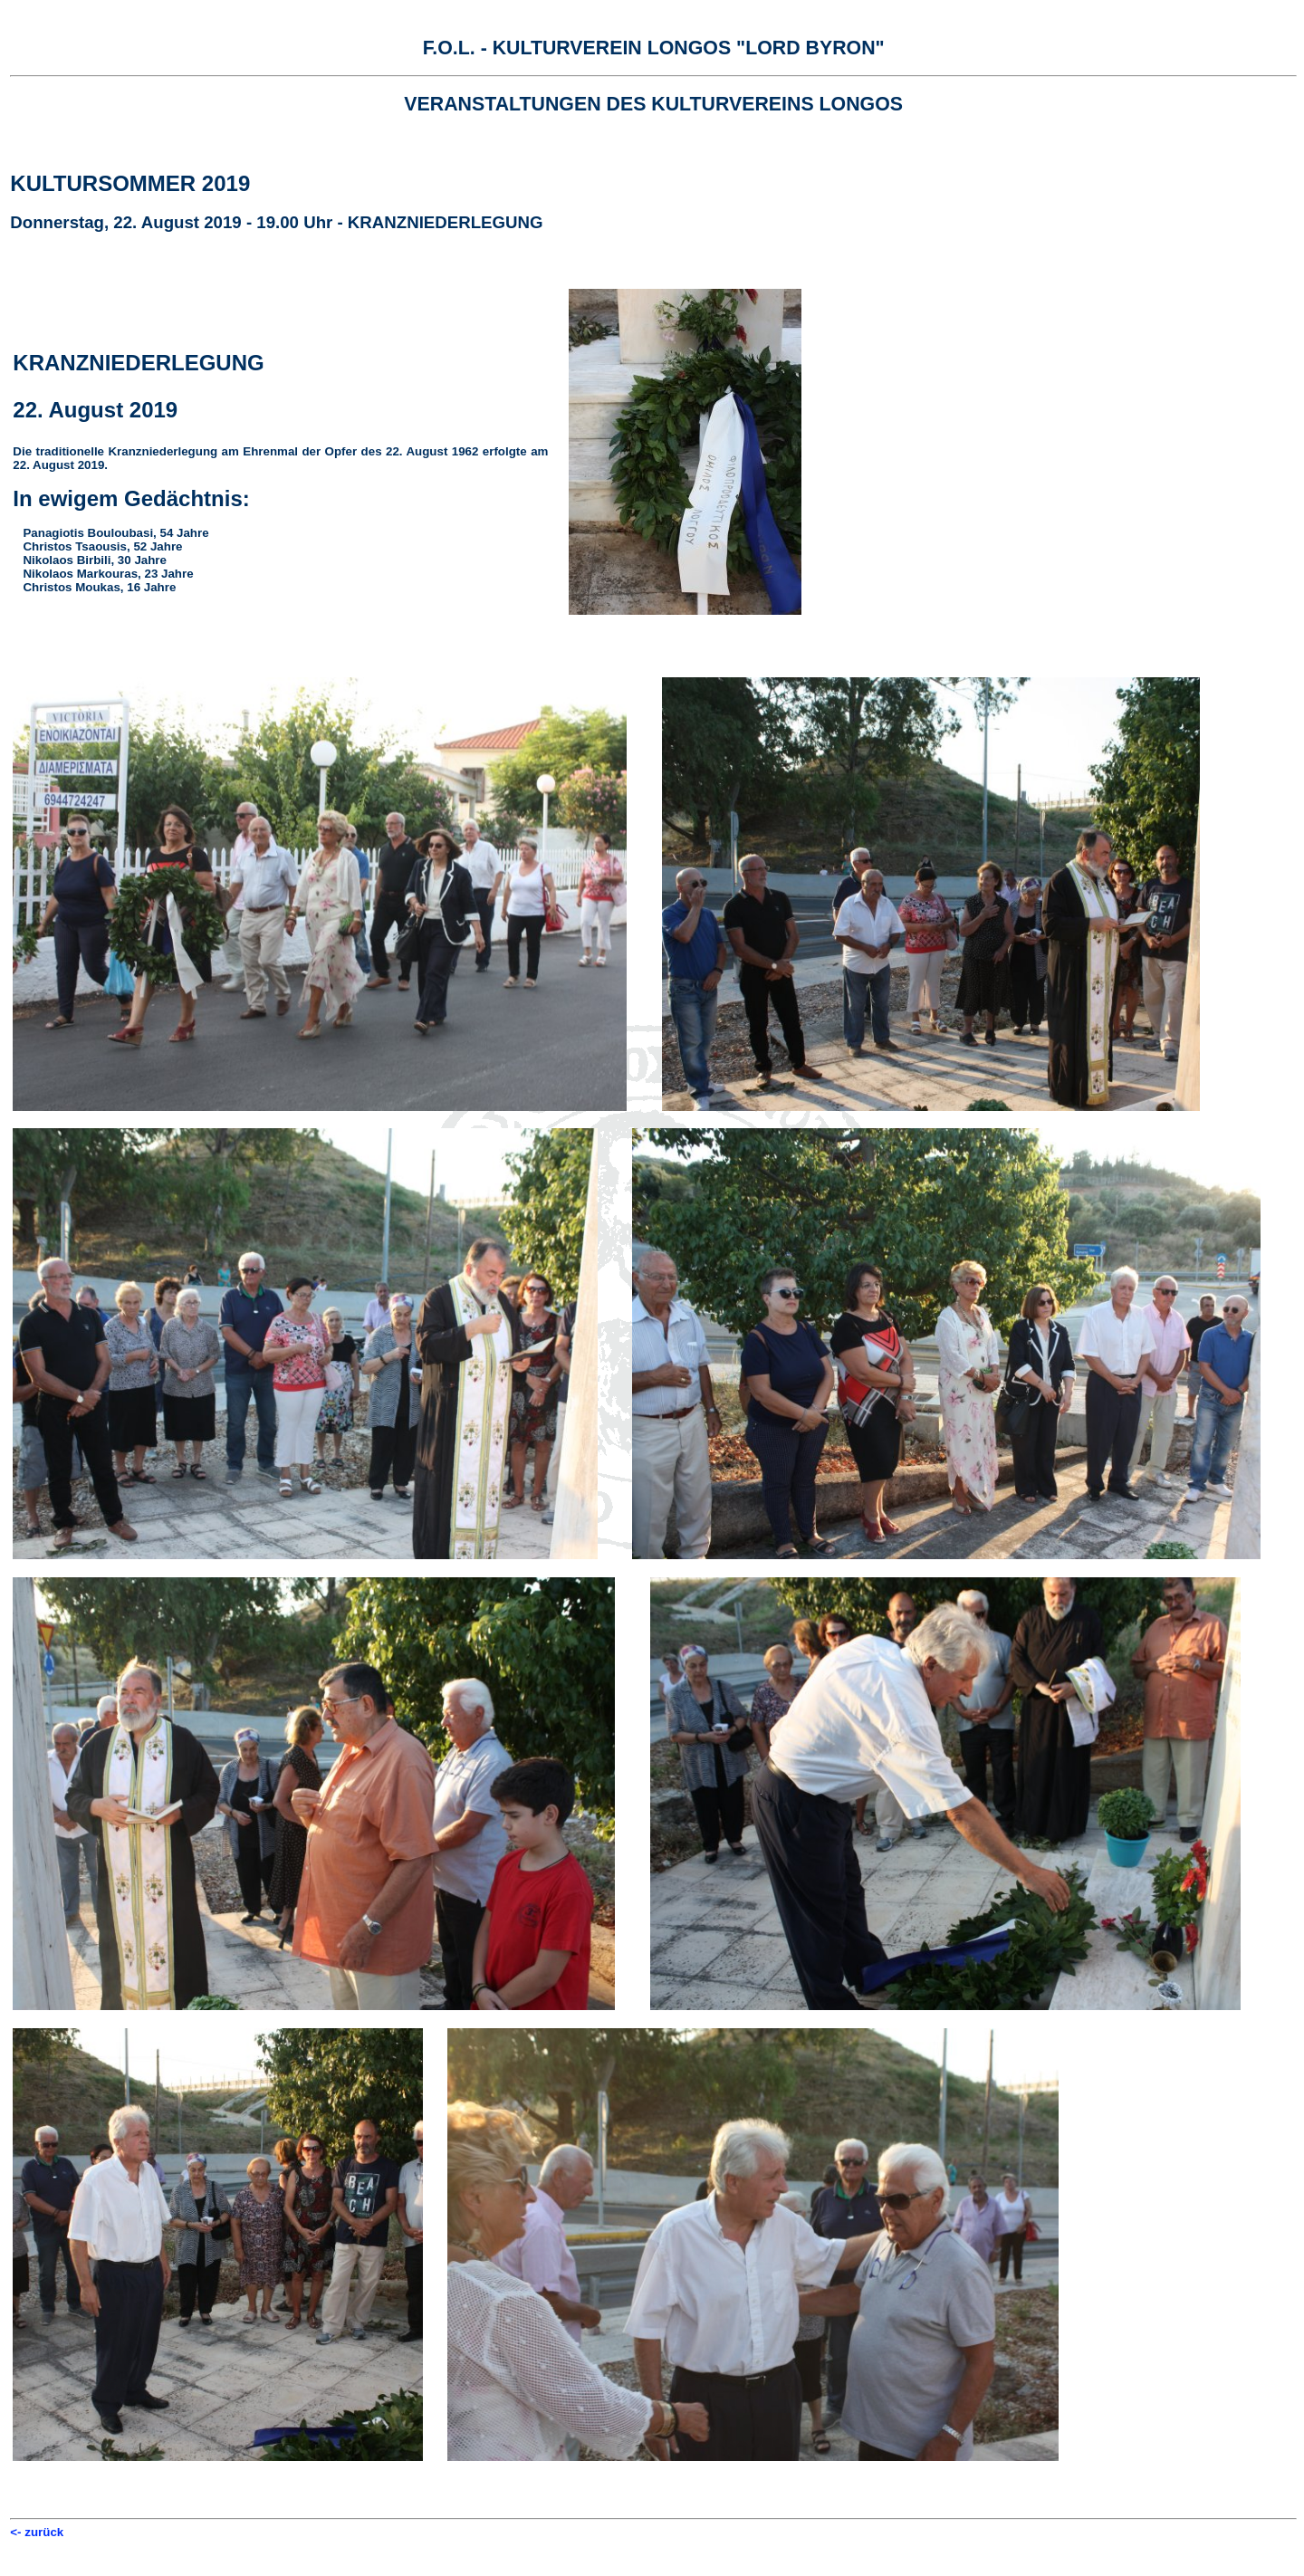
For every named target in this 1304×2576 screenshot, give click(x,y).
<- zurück (36, 2532)
